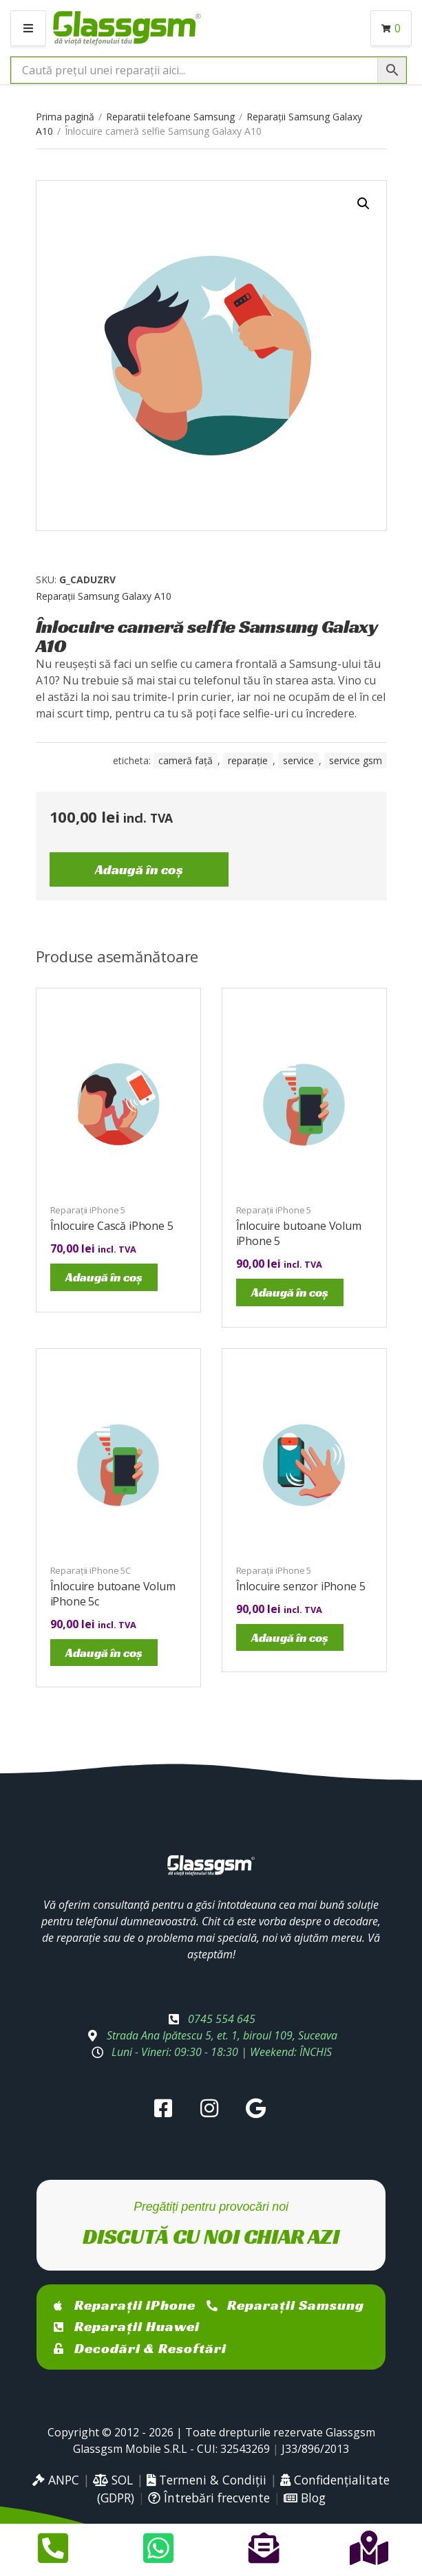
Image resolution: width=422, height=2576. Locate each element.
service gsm (355, 760)
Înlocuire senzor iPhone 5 (301, 1586)
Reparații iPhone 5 (88, 1210)
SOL (113, 2479)
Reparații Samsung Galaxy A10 (103, 596)
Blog (305, 2497)
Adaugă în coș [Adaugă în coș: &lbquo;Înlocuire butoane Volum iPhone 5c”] (104, 1652)
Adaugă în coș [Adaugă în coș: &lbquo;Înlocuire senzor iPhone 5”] (289, 1637)
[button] (363, 203)
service (298, 760)
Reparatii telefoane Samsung (170, 116)
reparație (248, 760)
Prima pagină (65, 116)
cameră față (185, 760)
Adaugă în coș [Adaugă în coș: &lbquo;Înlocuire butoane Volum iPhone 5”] (289, 1292)
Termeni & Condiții (206, 2479)
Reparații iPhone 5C (90, 1570)
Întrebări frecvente (209, 2497)
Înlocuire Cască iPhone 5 (111, 1225)
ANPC (55, 2479)
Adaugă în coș (139, 869)
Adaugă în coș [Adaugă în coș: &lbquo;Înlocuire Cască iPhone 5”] (104, 1277)
